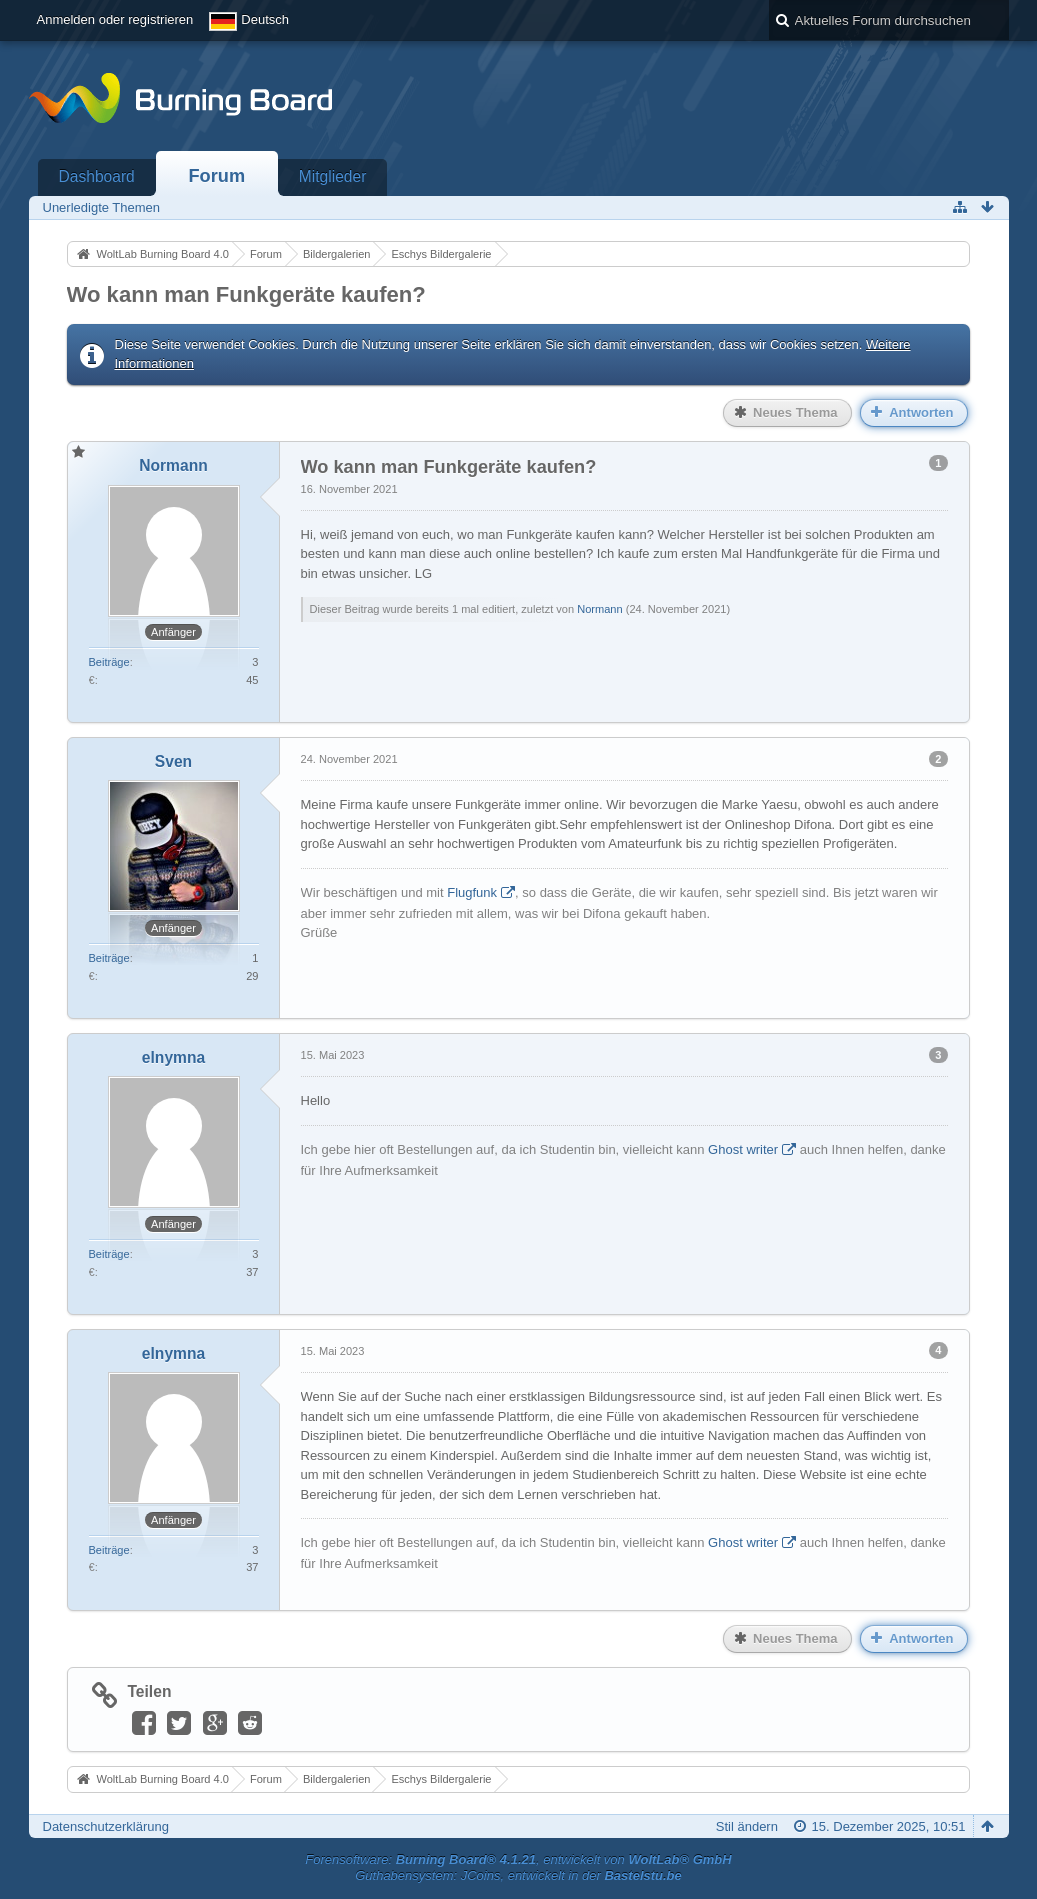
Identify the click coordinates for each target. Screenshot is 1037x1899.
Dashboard (97, 176)
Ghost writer (743, 1149)
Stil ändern (747, 1826)
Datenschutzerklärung (106, 1826)
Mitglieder (333, 176)
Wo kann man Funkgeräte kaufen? (246, 294)
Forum (217, 176)
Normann (599, 609)
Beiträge (109, 662)
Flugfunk (472, 892)
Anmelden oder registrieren (115, 19)
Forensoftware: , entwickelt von (518, 1859)
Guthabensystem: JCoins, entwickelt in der (518, 1875)
